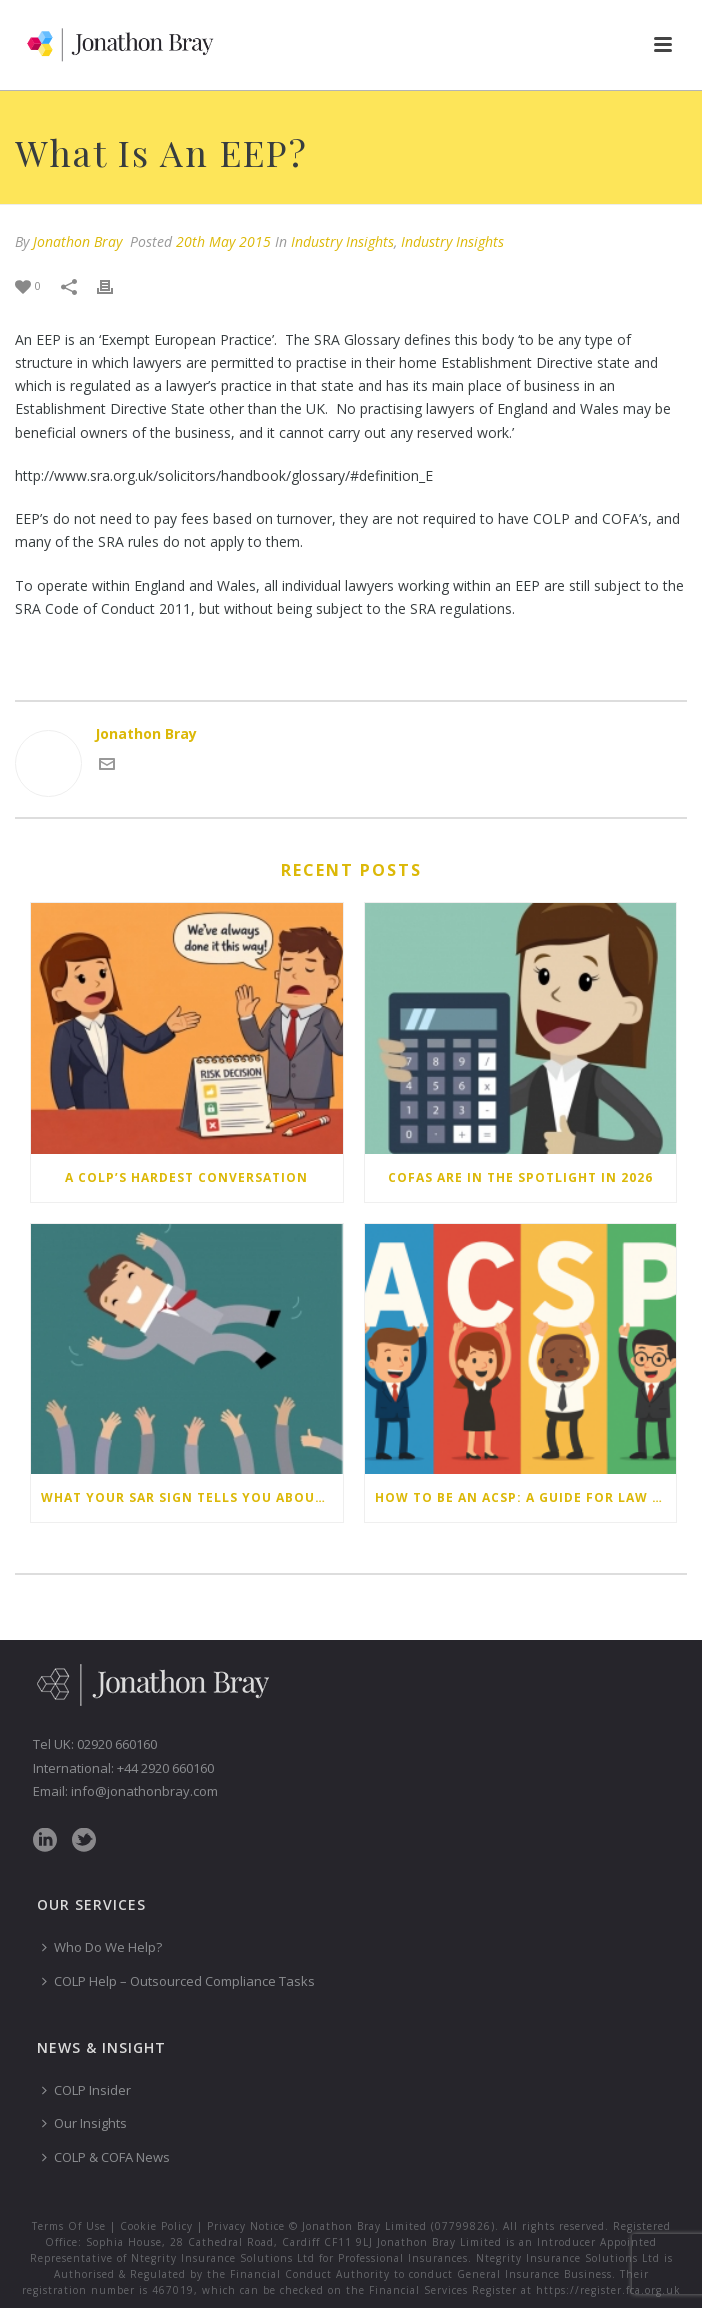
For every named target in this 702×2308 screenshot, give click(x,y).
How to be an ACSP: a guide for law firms (526, 1497)
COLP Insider (86, 2090)
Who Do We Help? (102, 1947)
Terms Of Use (69, 2226)
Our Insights (84, 2123)
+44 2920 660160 (165, 1768)
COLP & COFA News (106, 2157)
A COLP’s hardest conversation (186, 1177)
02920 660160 (117, 1744)
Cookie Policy (156, 2226)
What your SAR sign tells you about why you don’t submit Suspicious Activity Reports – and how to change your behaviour (192, 1497)
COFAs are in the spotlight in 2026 (520, 1177)
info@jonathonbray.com (144, 1791)
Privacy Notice (246, 2226)
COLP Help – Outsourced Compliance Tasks (178, 1981)
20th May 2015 (223, 241)
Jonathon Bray (77, 241)
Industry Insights (342, 241)
